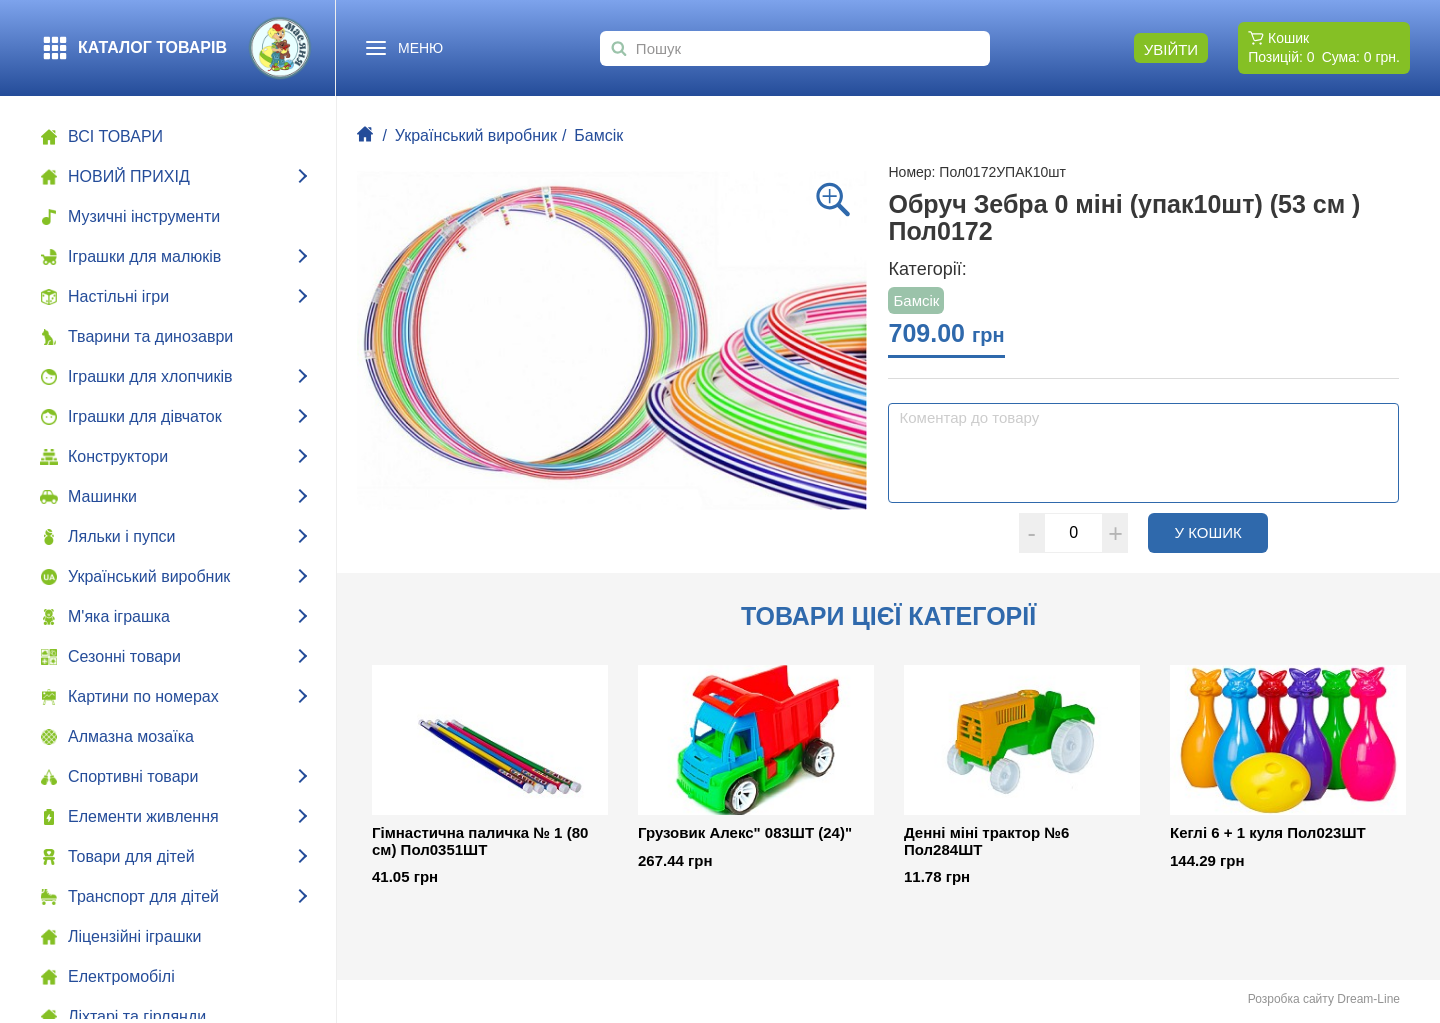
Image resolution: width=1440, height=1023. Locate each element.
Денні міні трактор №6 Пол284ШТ (986, 841)
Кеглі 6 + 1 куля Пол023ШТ (1268, 833)
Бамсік (598, 135)
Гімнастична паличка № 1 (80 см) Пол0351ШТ (480, 841)
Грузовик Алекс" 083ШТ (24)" (745, 833)
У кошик (1221, 532)
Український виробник (476, 135)
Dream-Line (1368, 999)
